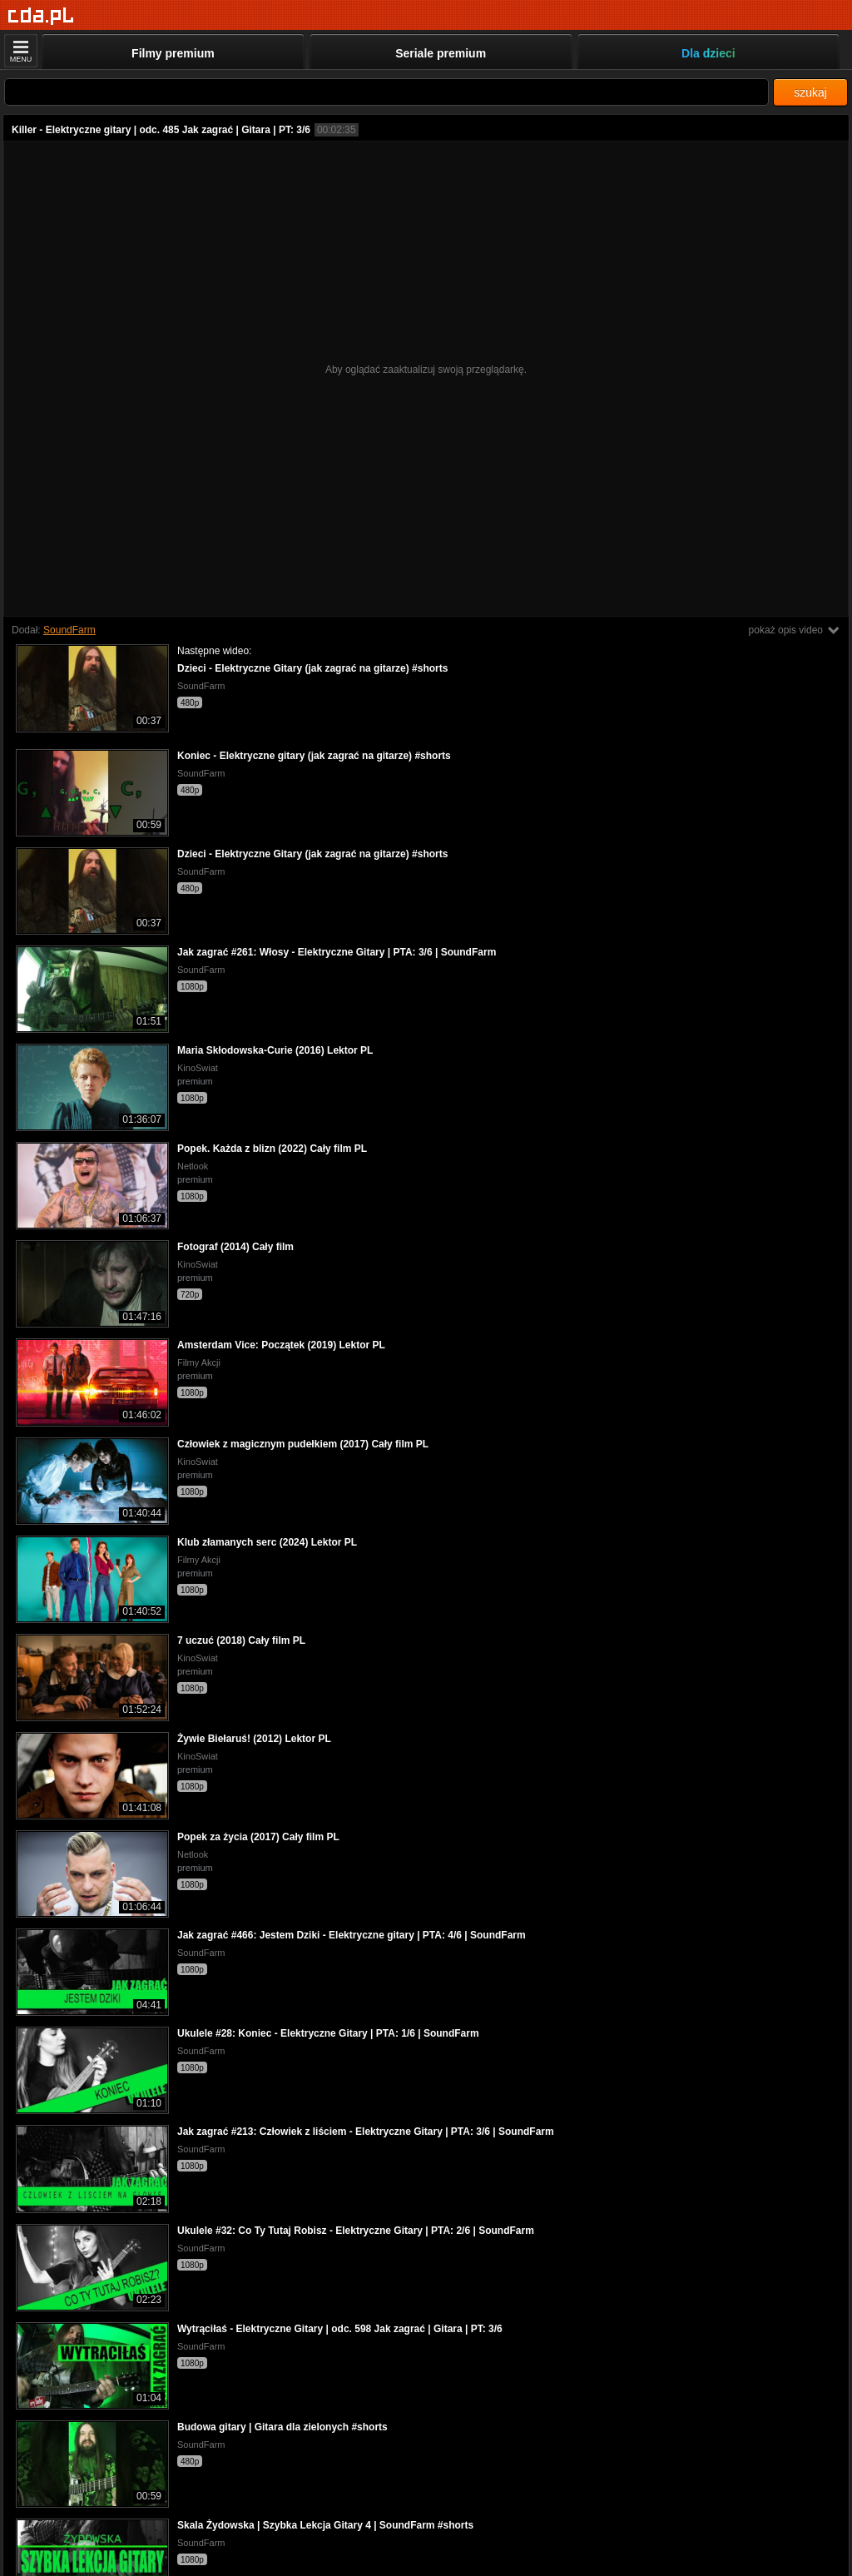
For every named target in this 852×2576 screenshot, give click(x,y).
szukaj (810, 92)
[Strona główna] (41, 16)
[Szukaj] (386, 92)
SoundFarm (69, 630)
